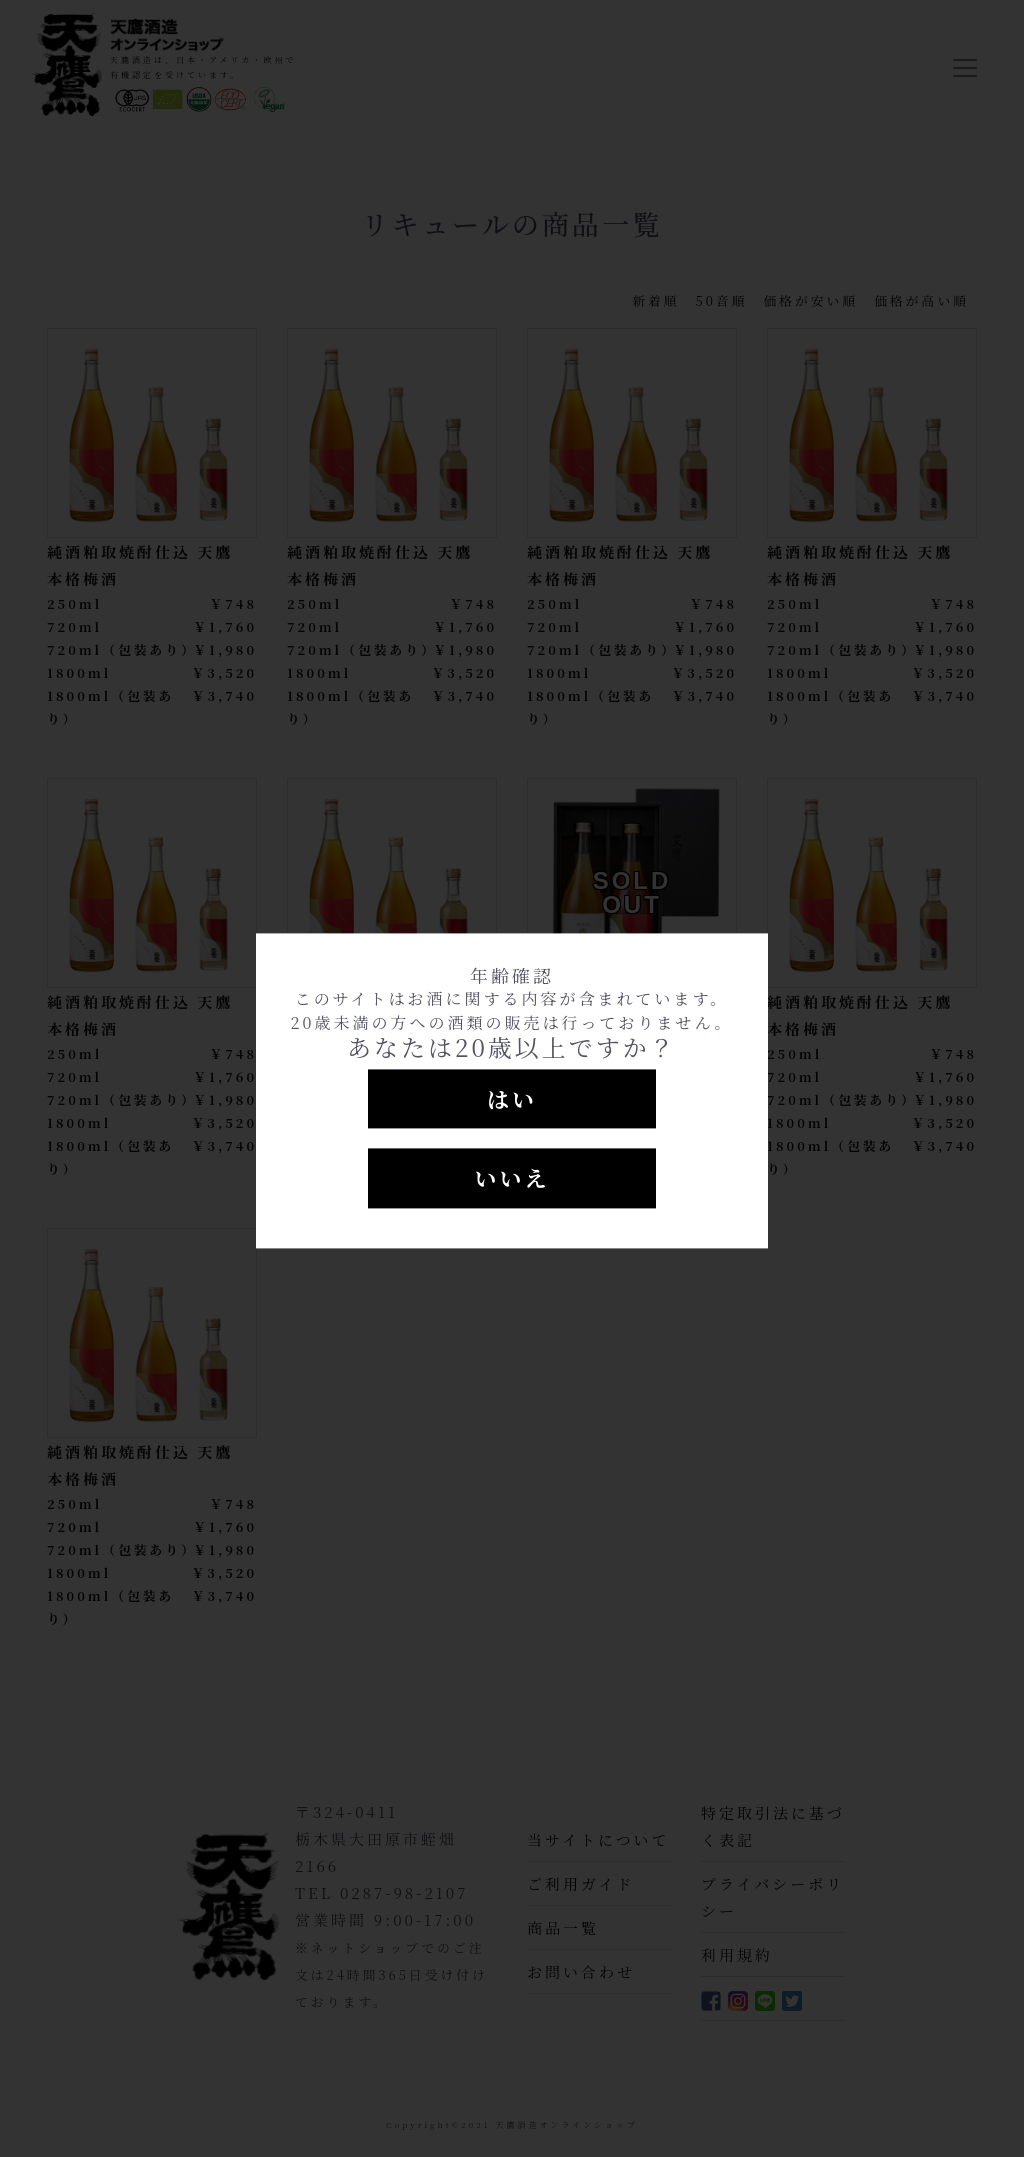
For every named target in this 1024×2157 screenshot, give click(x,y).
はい (512, 1098)
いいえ (511, 1178)
